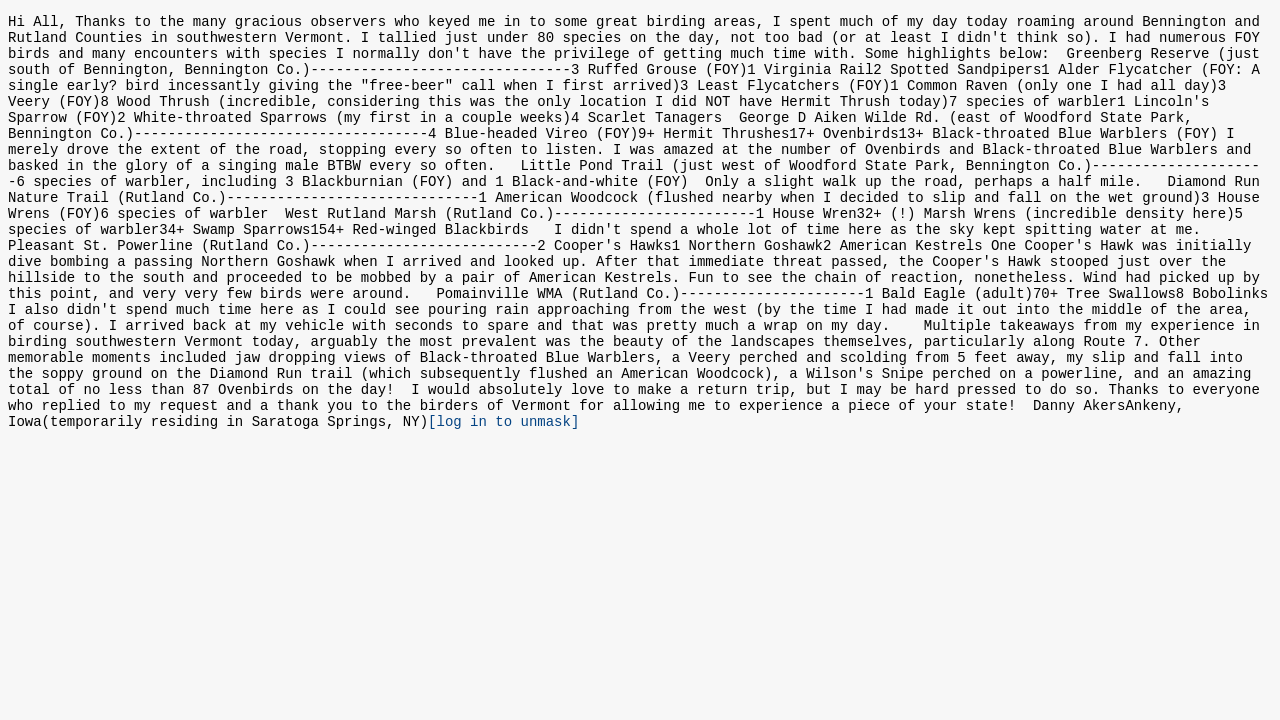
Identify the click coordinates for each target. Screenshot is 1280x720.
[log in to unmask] (503, 498)
